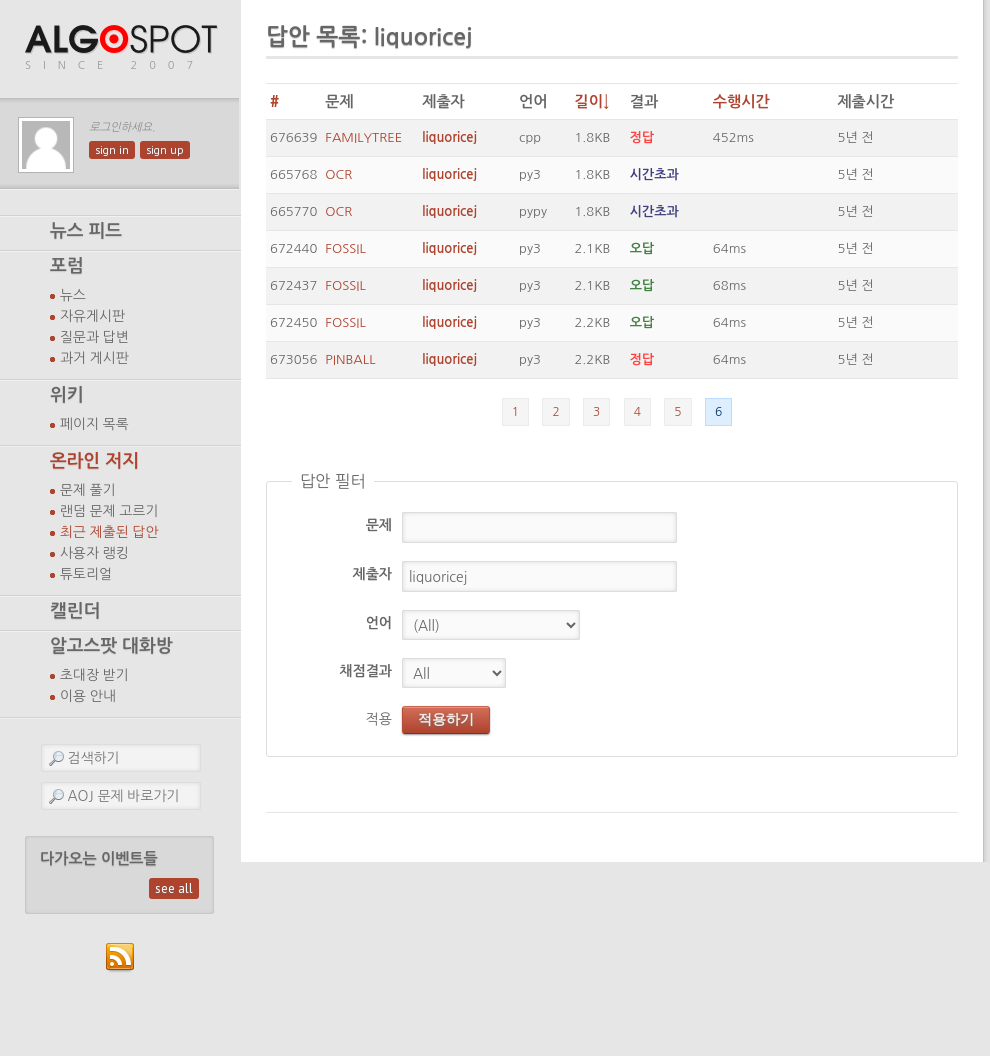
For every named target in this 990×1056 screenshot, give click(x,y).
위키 (67, 395)
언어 (379, 623)
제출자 (372, 574)
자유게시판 (92, 316)
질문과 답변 (94, 337)
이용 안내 (88, 696)
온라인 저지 (94, 461)
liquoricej (449, 137)
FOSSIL (345, 248)
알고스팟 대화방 (111, 646)
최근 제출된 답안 (109, 532)
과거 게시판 (94, 358)
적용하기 (446, 719)
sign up (165, 150)
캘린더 (75, 611)
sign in (112, 150)
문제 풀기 (88, 490)
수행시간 (741, 101)
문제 (379, 525)
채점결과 (365, 671)
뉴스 (73, 295)
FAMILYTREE (363, 137)
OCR (338, 174)
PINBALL (350, 359)
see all (174, 888)
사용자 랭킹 (94, 553)
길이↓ (591, 101)
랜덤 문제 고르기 (109, 511)
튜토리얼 (86, 574)
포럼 (67, 266)
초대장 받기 (94, 675)
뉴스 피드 (86, 231)
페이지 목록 (94, 424)
